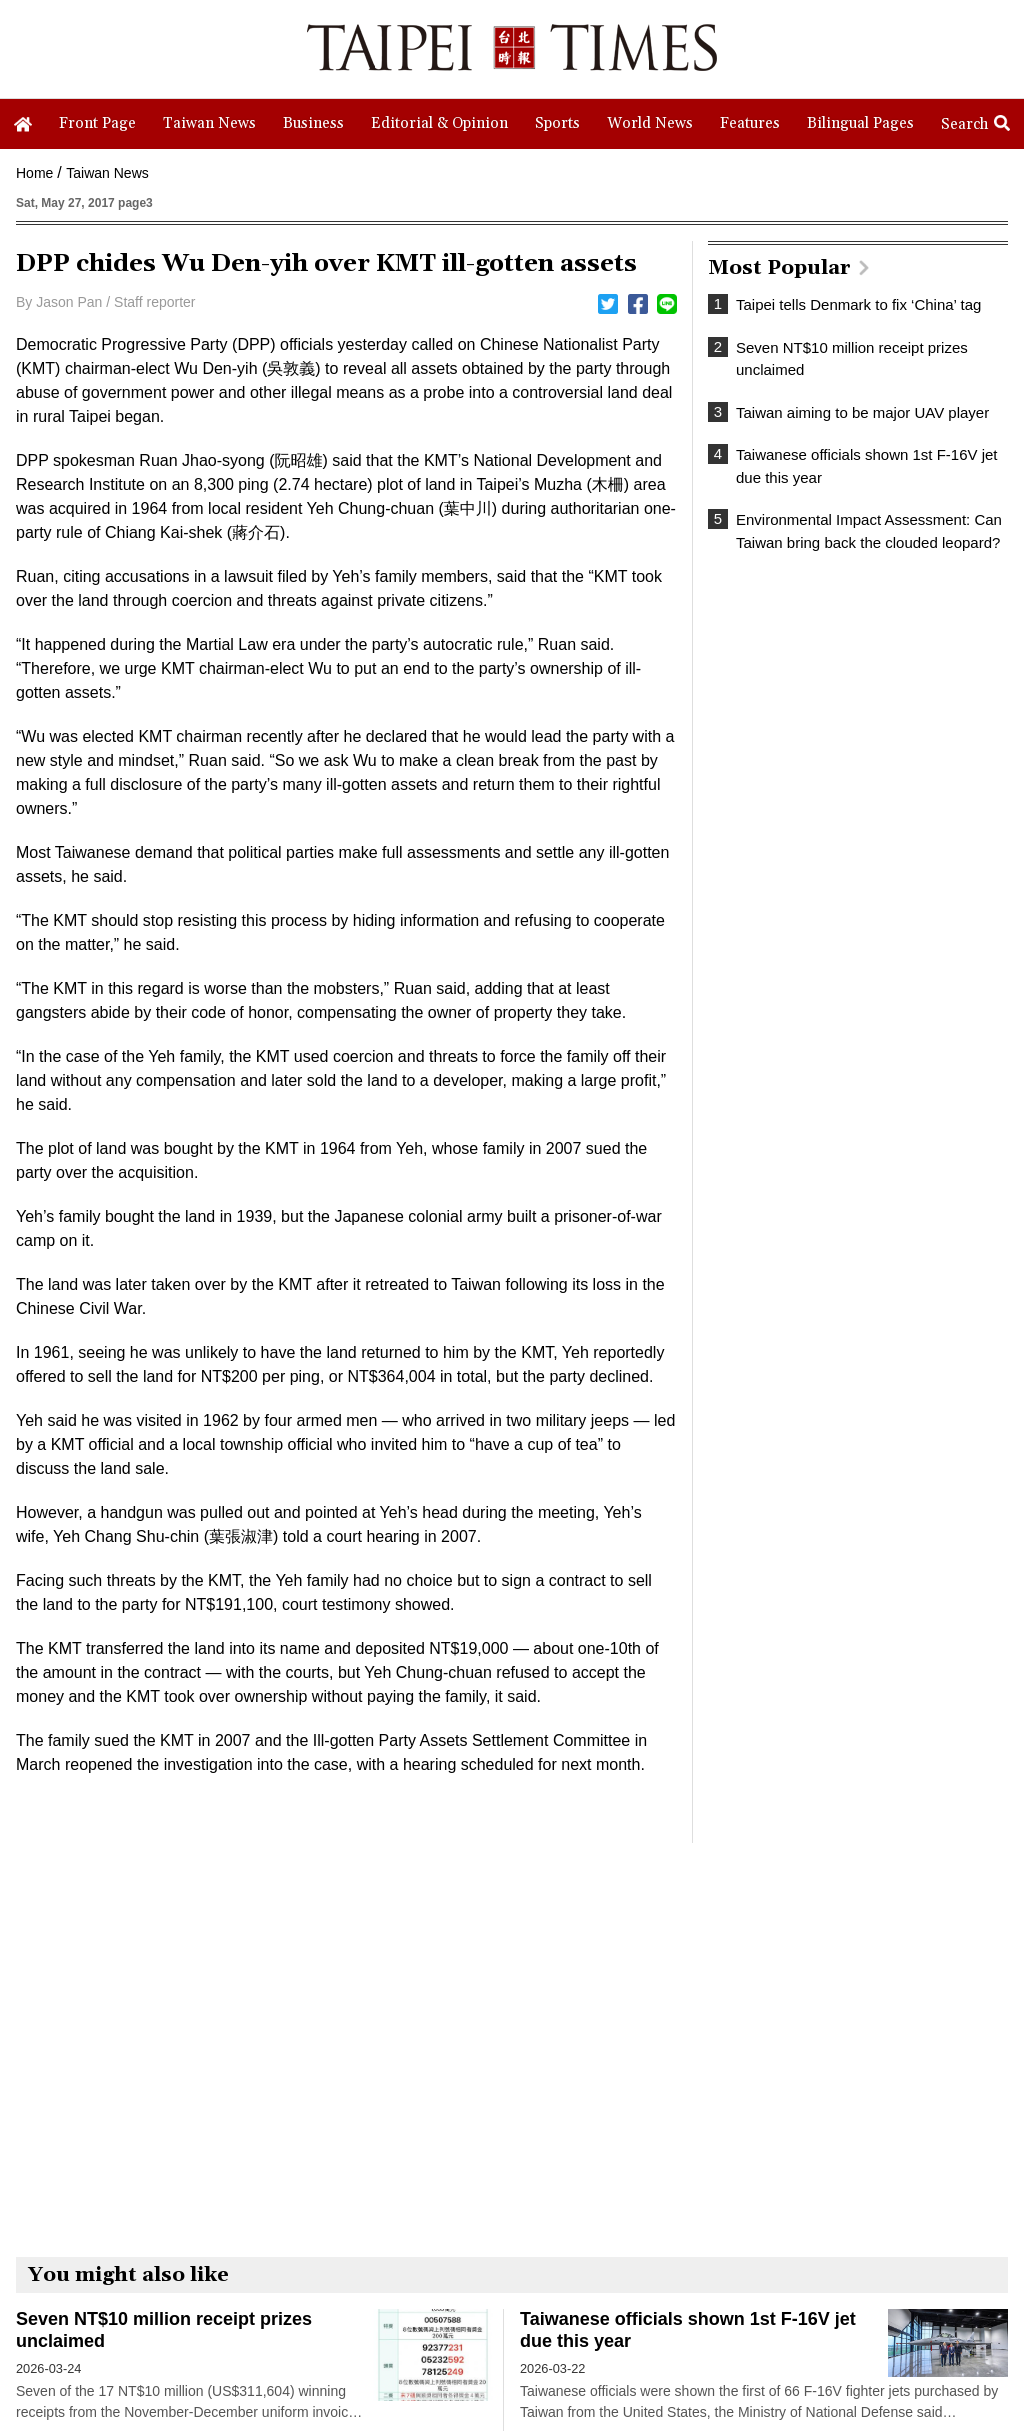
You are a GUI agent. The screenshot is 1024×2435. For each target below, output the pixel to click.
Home (34, 173)
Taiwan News (107, 173)
